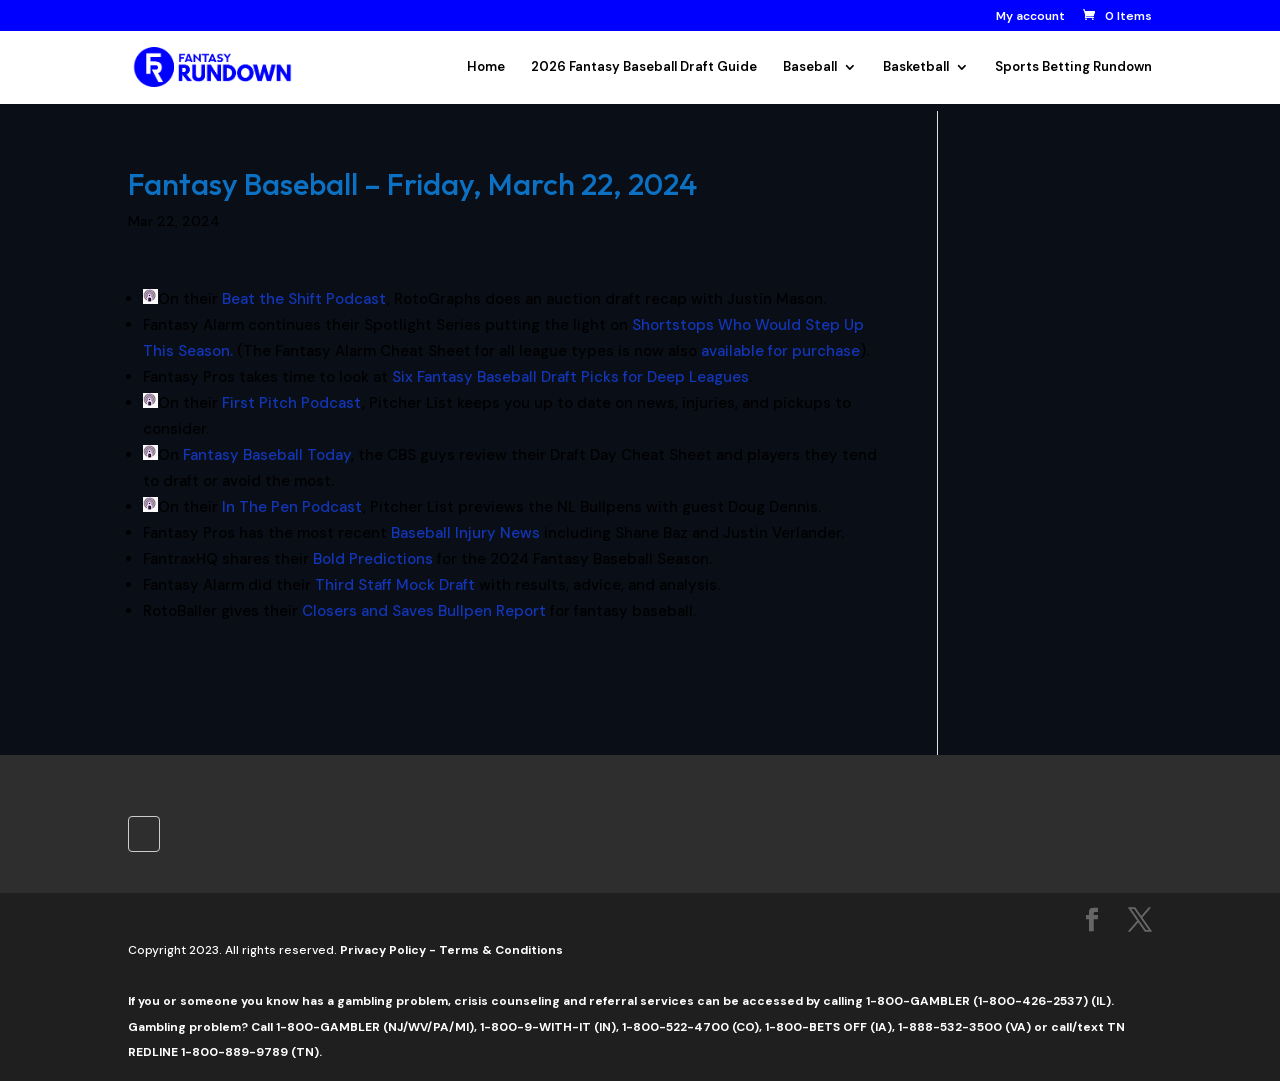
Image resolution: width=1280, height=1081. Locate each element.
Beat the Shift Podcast (304, 299)
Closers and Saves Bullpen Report (424, 611)
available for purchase (780, 351)
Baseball (810, 67)
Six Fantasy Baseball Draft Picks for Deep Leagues (570, 377)
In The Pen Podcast (292, 507)
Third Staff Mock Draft (395, 585)
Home (486, 67)
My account (1030, 17)
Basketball (916, 67)
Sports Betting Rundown (1073, 67)
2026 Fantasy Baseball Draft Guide (644, 67)
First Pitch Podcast (292, 403)
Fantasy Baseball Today (267, 455)
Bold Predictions (373, 559)
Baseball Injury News (465, 533)
